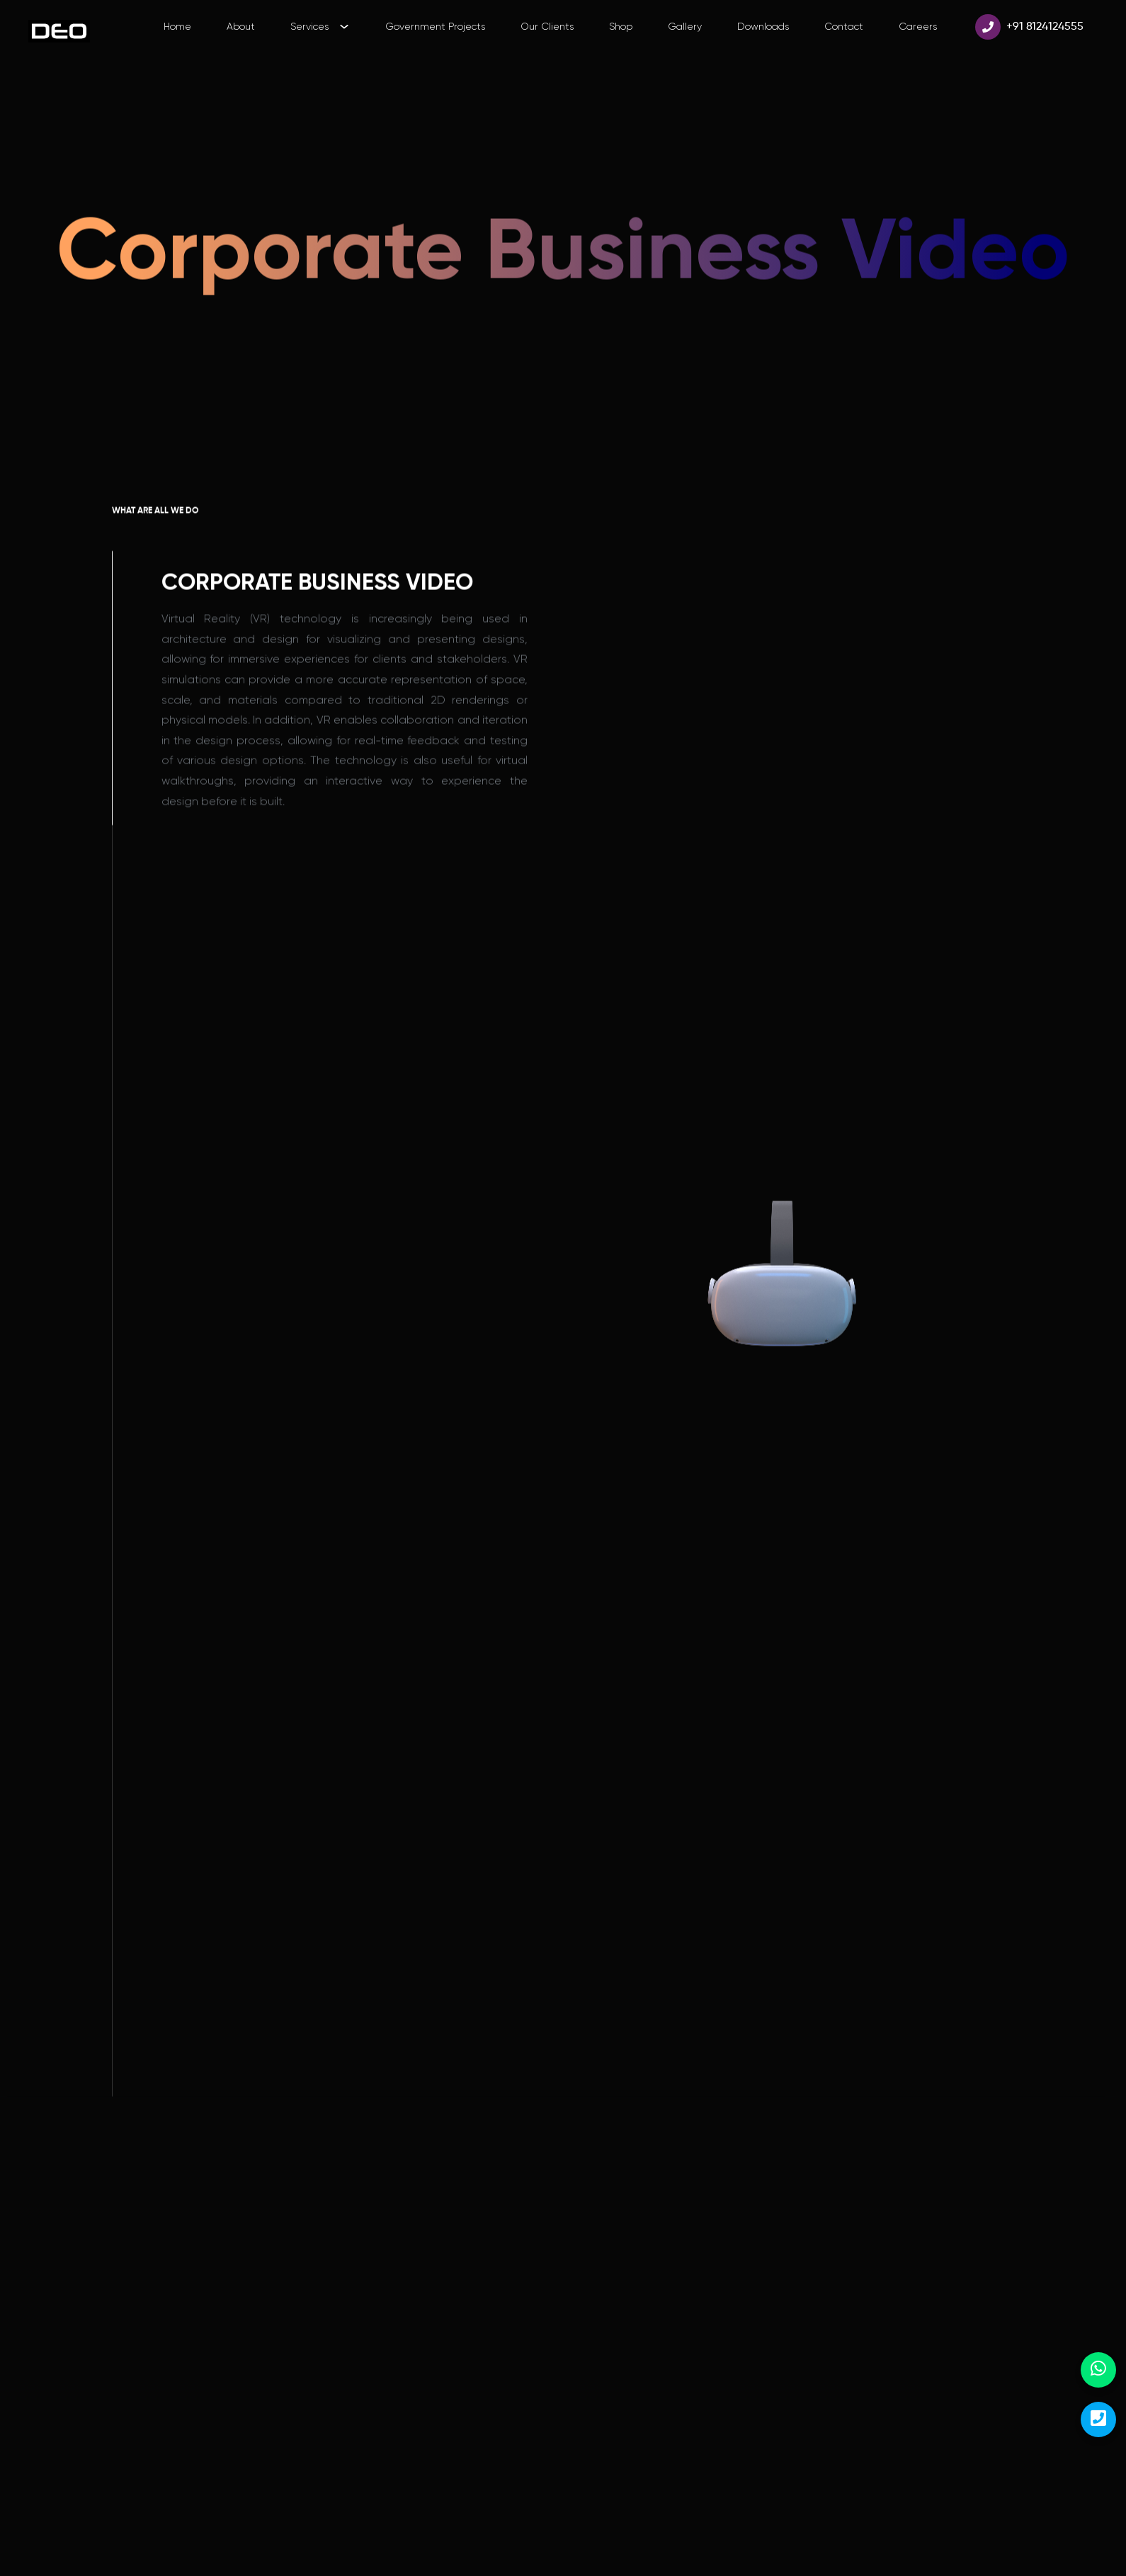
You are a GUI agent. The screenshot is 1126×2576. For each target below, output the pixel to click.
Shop (620, 26)
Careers (918, 26)
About (241, 26)
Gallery (685, 26)
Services (319, 26)
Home (177, 26)
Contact (843, 26)
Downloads (763, 26)
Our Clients (547, 26)
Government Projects (435, 26)
